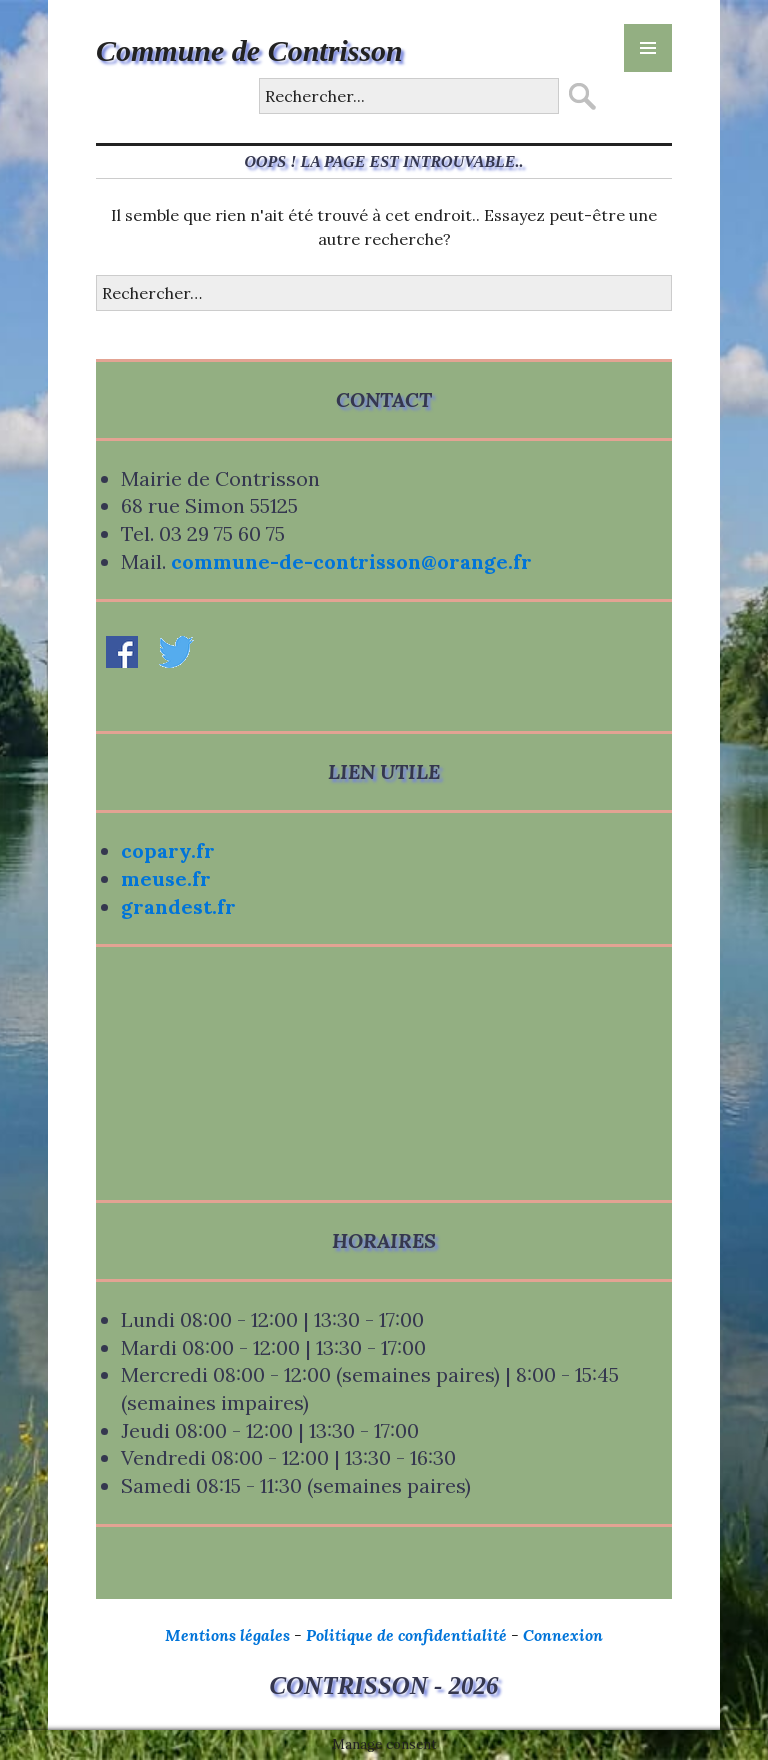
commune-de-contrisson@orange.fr (351, 561)
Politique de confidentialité (406, 1635)
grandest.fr (178, 906)
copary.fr (168, 850)
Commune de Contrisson (249, 50)
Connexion (563, 1635)
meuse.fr (166, 878)
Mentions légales (227, 1635)
